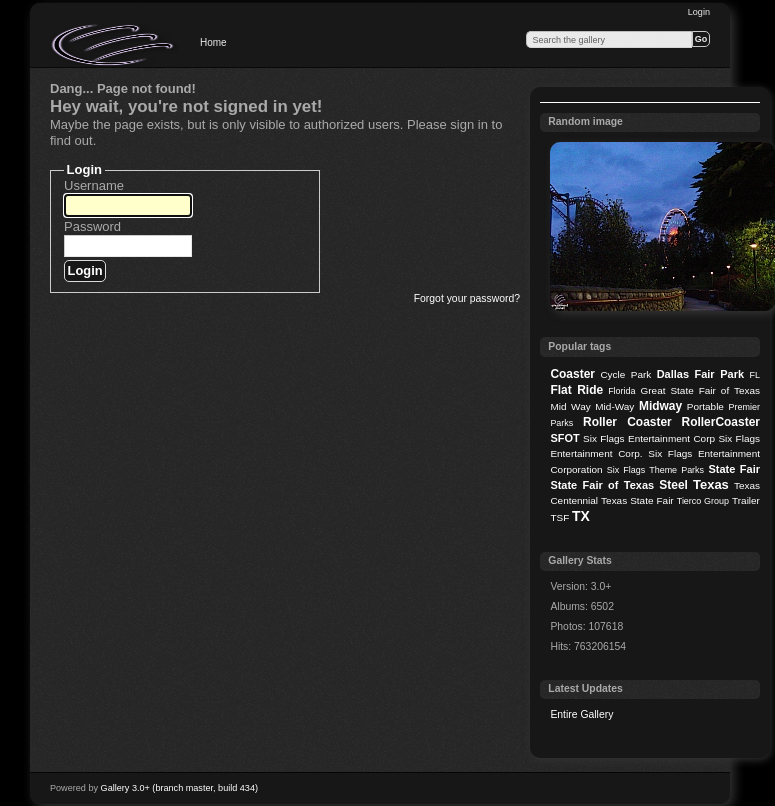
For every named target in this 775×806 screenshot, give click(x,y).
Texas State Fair (637, 500)
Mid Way (570, 406)
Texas (711, 484)
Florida (621, 391)
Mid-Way (614, 406)
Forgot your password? (467, 298)
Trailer (746, 500)
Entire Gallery (581, 714)
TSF (559, 517)
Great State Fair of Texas (700, 390)
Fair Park (719, 374)
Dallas (673, 374)
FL (755, 375)
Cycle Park (625, 374)
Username (94, 185)
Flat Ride (576, 390)
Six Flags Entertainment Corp (649, 438)
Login (699, 12)
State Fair (734, 469)
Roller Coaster (627, 422)
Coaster (572, 374)
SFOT (564, 438)
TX (581, 516)
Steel (673, 485)
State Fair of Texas (602, 485)
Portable (705, 406)
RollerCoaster (720, 422)
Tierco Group (703, 501)
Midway (660, 406)
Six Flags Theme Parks (655, 470)
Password (92, 226)
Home (213, 42)
